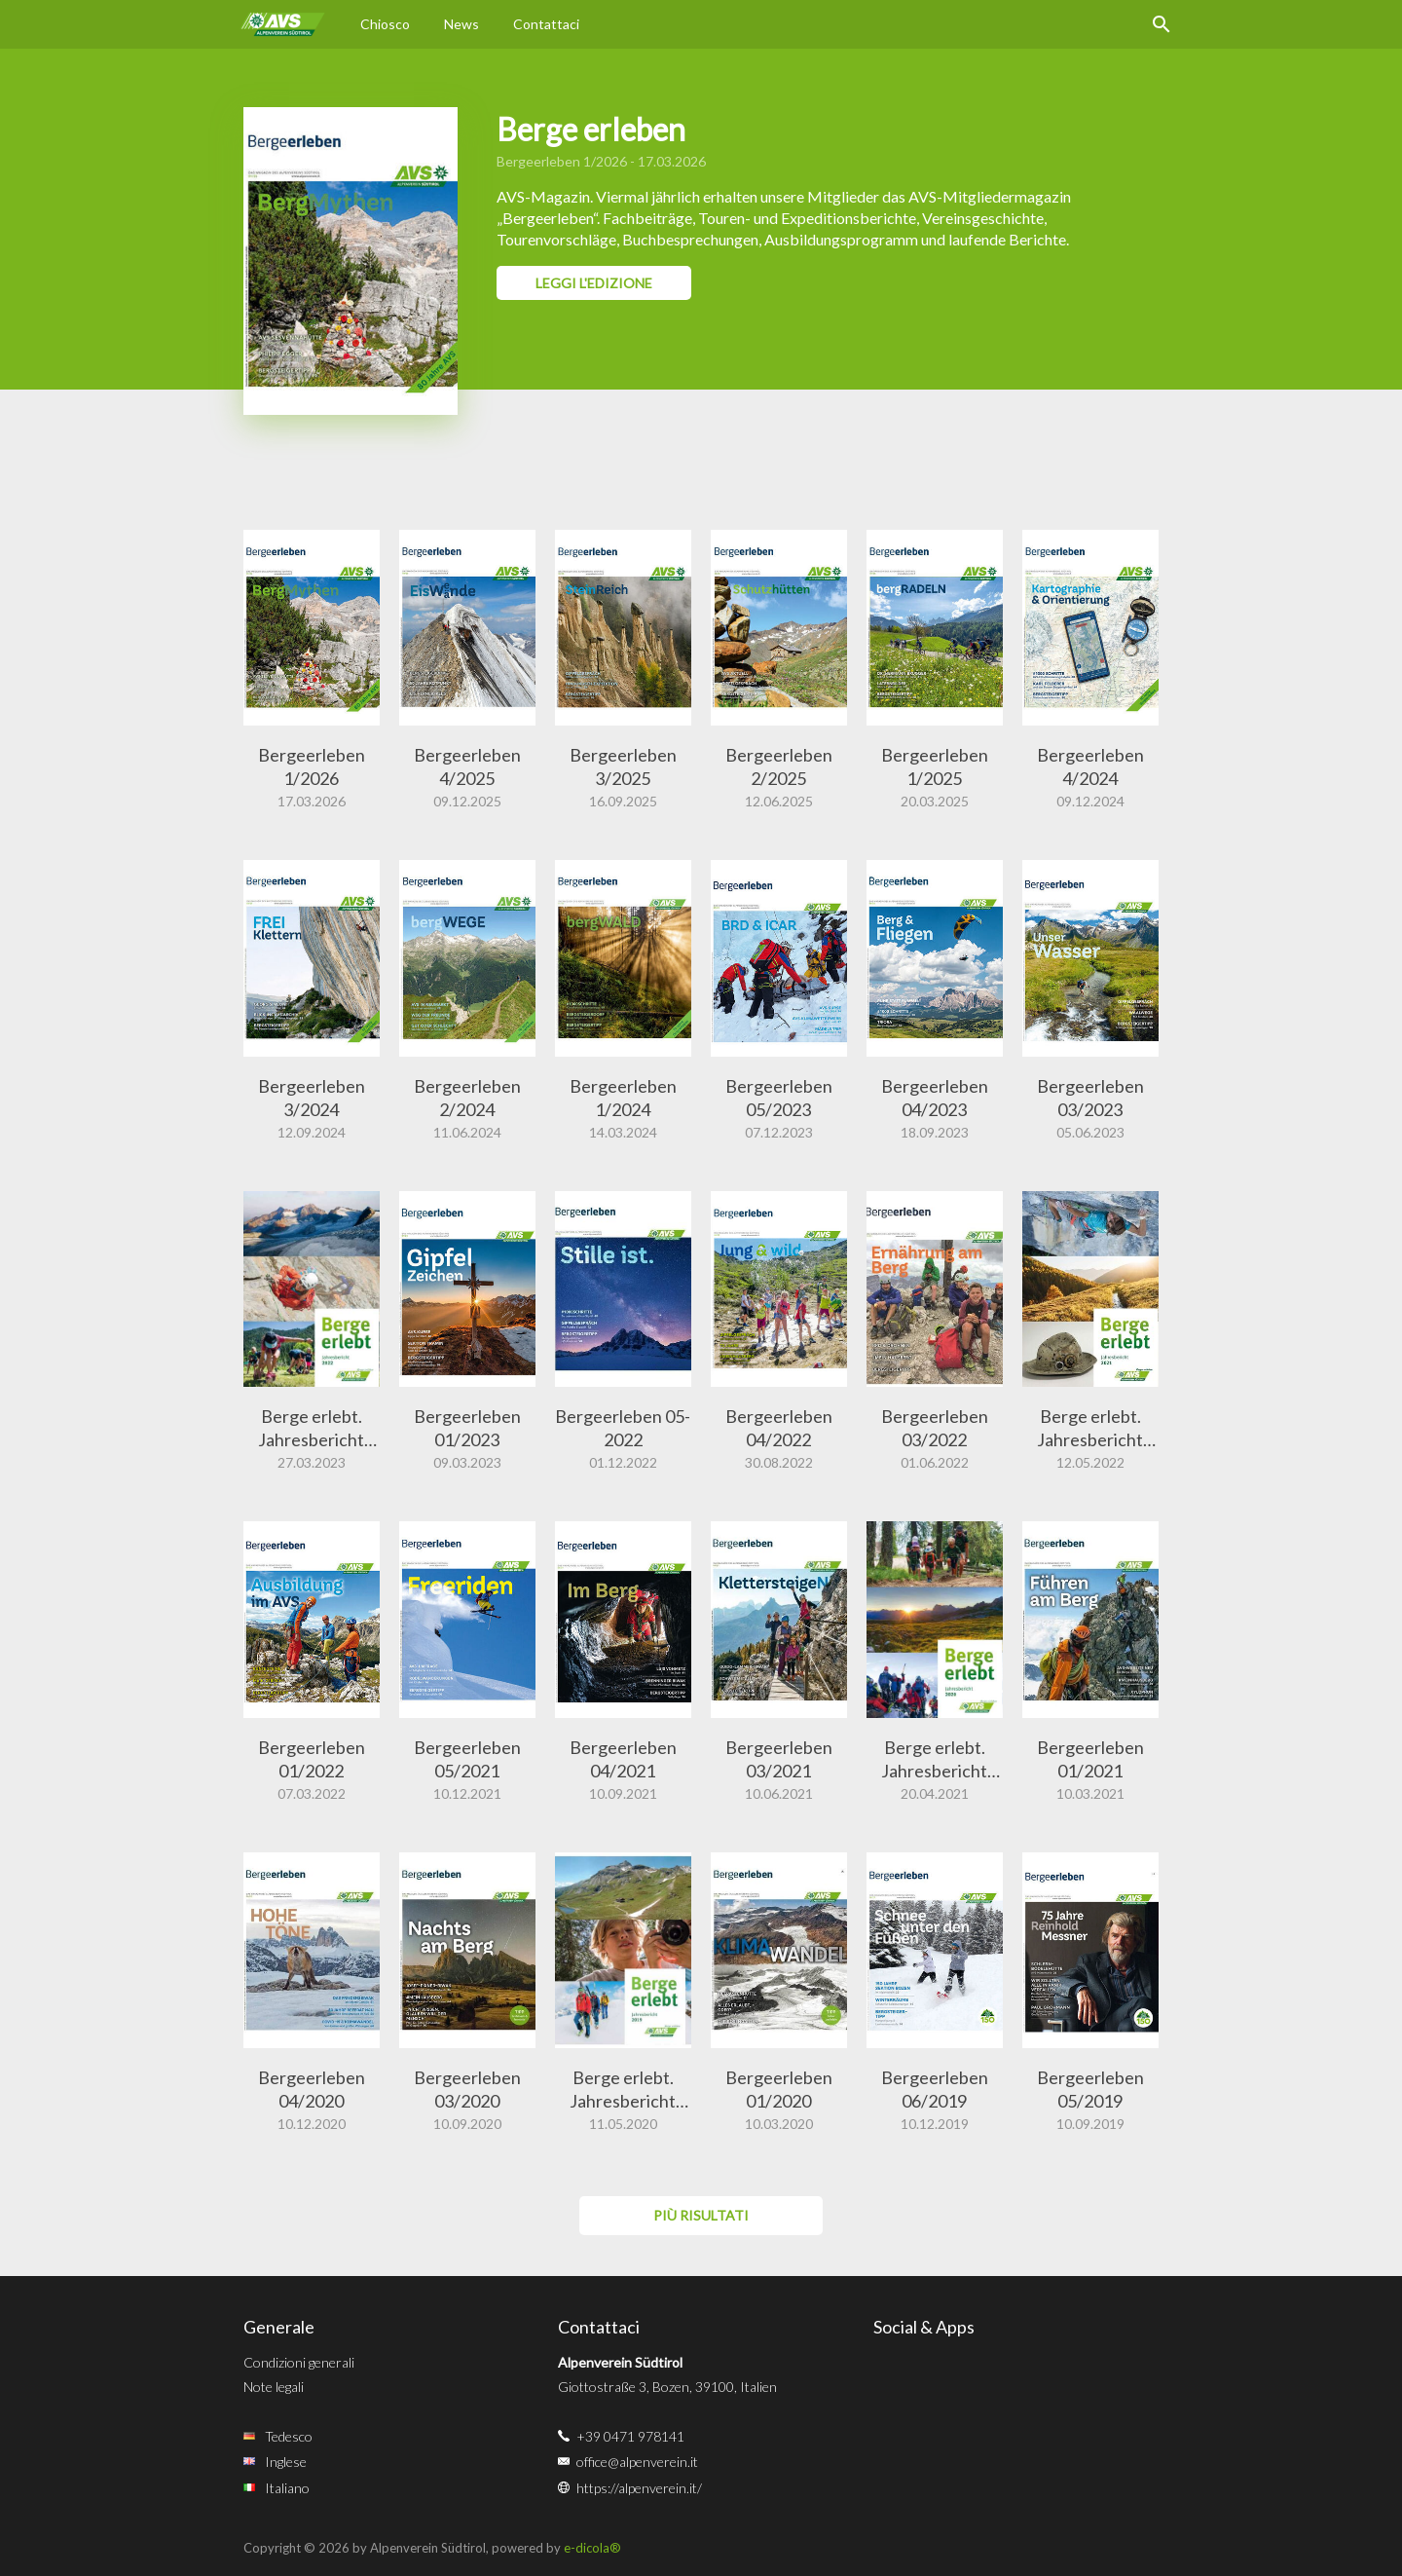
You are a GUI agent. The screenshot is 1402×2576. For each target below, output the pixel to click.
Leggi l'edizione (593, 283)
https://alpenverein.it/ (639, 2488)
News (461, 24)
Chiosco (385, 24)
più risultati (701, 2215)
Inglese (286, 2461)
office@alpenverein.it (637, 2461)
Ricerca (1161, 24)
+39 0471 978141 (630, 2436)
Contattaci (546, 24)
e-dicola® (592, 2548)
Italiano (287, 2488)
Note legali (273, 2386)
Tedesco (289, 2436)
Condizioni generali (298, 2362)
